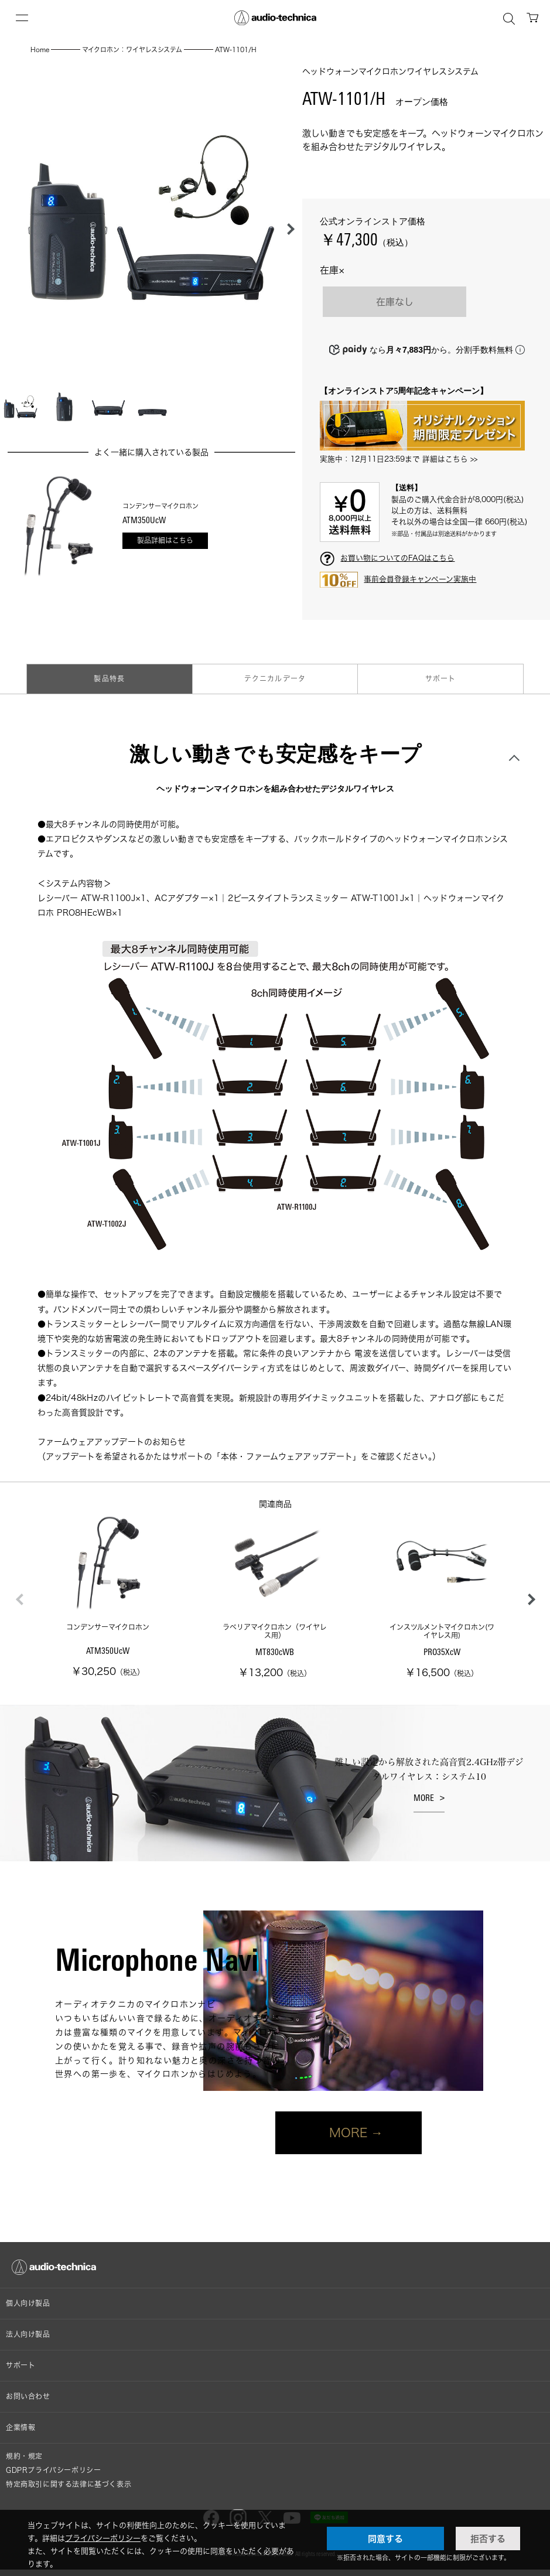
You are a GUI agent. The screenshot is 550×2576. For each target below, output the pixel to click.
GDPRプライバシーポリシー (53, 2470)
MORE (424, 1798)
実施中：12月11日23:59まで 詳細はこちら (394, 458)
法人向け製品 (28, 2334)
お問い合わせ (28, 2396)
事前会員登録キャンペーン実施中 (420, 579)
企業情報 (20, 2427)
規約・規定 (24, 2456)
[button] (287, 229)
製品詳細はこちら (165, 540)
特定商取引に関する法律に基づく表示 (68, 2484)
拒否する (487, 2538)
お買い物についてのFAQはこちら (397, 557)
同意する (385, 2538)
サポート (440, 678)
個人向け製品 (28, 2303)
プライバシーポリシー (103, 2538)
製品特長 (109, 678)
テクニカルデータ (275, 678)
